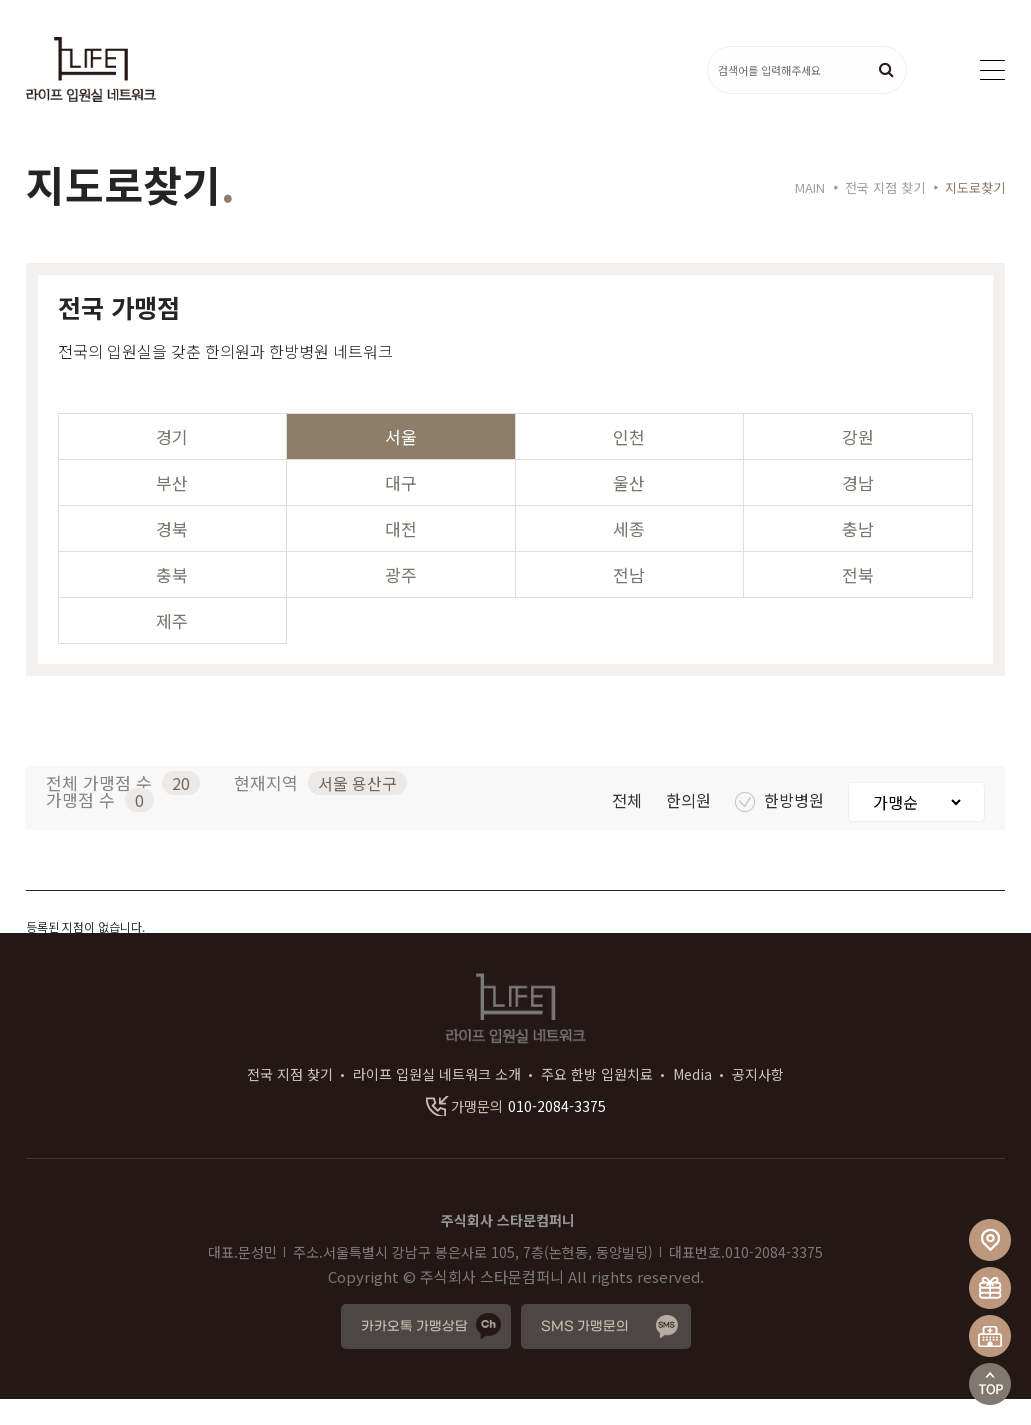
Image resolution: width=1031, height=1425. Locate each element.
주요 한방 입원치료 (597, 1100)
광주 (401, 600)
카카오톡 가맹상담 (414, 1352)
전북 (858, 600)
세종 (629, 554)
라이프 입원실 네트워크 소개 (437, 1100)
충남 (858, 554)
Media (692, 1100)
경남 (858, 508)
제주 (172, 646)
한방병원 (781, 826)
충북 (172, 600)
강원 (858, 462)
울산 (629, 508)
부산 (172, 508)
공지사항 (758, 1100)
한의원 (690, 826)
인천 (629, 462)
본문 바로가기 (0, 0)
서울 (401, 462)
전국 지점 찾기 (290, 1100)
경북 (172, 554)
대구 (401, 508)
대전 (401, 554)
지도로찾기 (975, 214)
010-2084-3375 (516, 1132)
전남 (629, 600)
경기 (172, 462)
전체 (629, 826)
